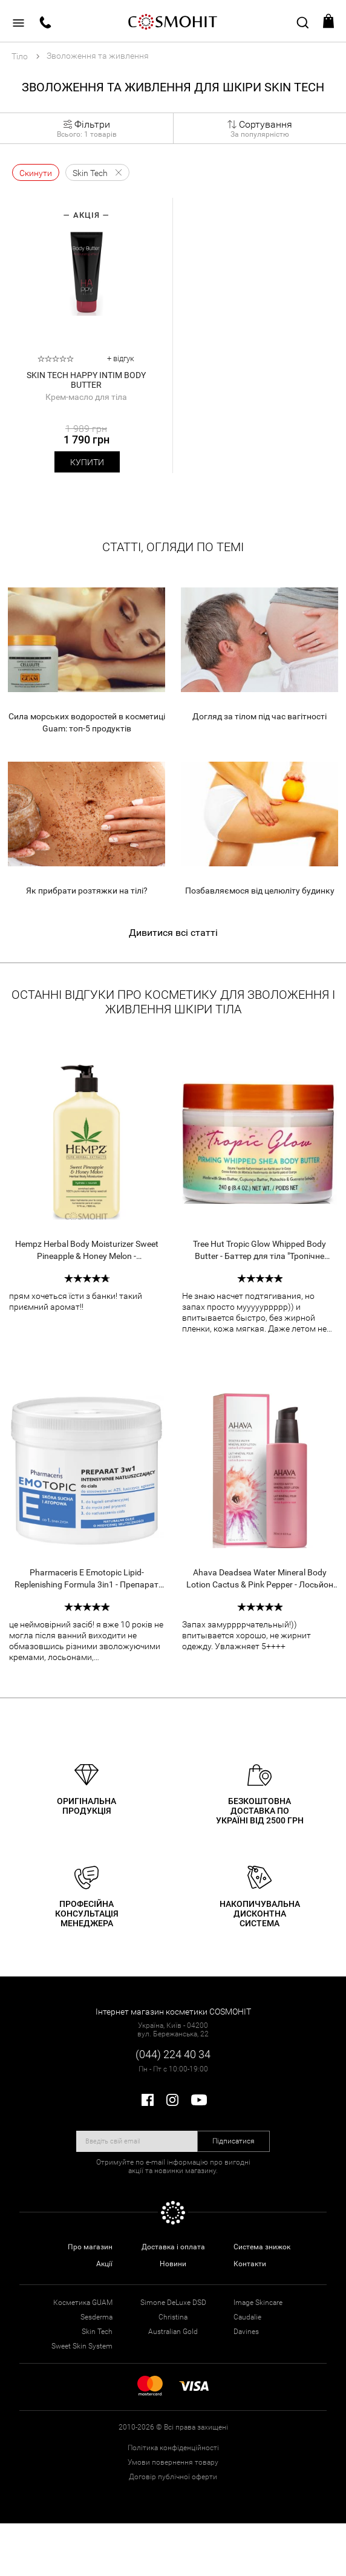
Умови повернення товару (173, 2462)
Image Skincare (257, 2302)
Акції (104, 2264)
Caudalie (247, 2317)
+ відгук (120, 358)
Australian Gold (173, 2331)
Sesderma (96, 2317)
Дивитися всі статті (173, 932)
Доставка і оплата (173, 2247)
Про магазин (90, 2247)
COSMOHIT (173, 21)
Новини (173, 2264)
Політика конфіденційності (173, 2448)
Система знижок (261, 2247)
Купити (87, 462)
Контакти (249, 2264)
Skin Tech (97, 2331)
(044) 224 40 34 (173, 2054)
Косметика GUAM (83, 2302)
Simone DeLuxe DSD (173, 2302)
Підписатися (233, 2141)
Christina (173, 2317)
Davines (246, 2331)
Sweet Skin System (82, 2346)
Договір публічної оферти (173, 2477)
